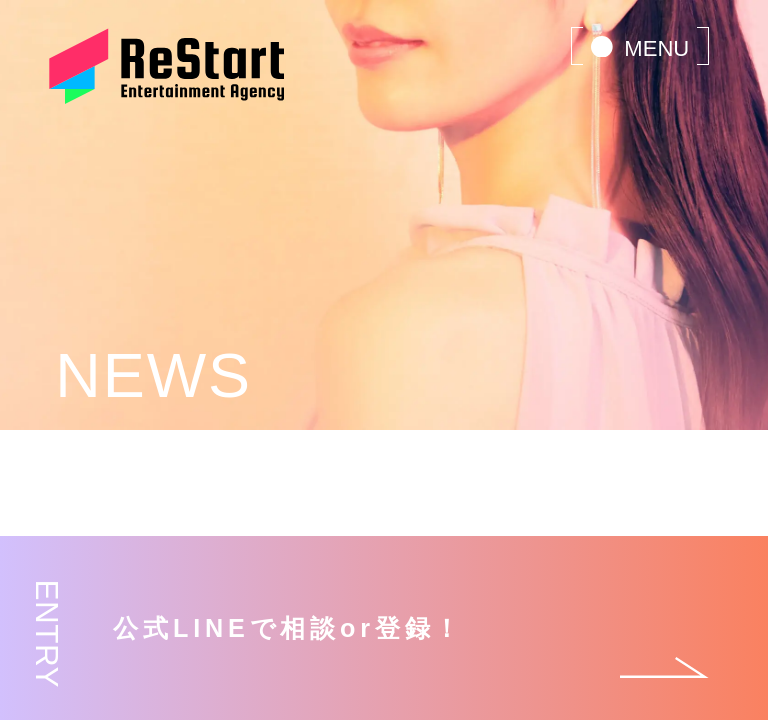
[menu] (640, 46)
